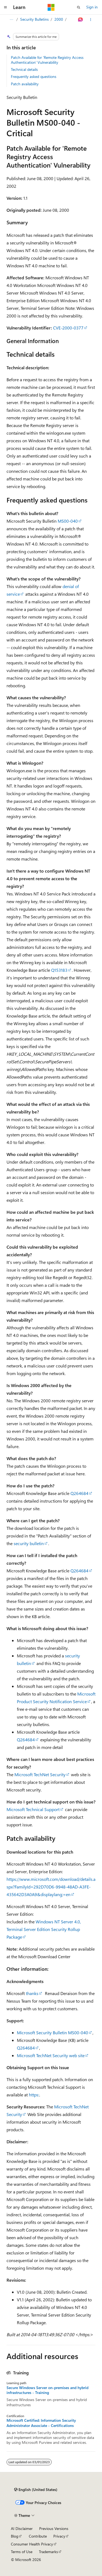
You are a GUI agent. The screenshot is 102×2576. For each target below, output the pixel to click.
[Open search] (78, 7)
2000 (58, 19)
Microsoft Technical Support (33, 1809)
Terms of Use (21, 2551)
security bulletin (29, 1543)
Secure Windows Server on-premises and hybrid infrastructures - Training (47, 2390)
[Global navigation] (5, 7)
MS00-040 (68, 521)
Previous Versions (53, 2528)
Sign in (92, 7)
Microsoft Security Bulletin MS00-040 (52, 2032)
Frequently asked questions (33, 76)
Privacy (59, 2536)
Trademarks (48, 2551)
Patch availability (25, 83)
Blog (14, 2536)
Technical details (24, 69)
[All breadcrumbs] (11, 19)
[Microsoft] (51, 7)
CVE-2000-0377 (68, 328)
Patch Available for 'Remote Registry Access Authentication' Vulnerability (47, 60)
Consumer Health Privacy (32, 2544)
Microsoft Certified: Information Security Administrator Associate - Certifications (41, 2423)
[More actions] (90, 19)
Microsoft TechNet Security (40, 1774)
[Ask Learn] (80, 19)
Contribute (38, 2536)
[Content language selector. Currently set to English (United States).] (36, 2489)
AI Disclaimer (22, 2528)
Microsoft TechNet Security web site (51, 2055)
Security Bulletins (34, 19)
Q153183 (59, 970)
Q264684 (79, 1493)
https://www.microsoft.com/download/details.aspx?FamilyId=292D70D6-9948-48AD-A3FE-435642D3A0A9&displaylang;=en (51, 1886)
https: (34, 2094)
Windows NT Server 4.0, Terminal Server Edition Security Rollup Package (44, 1929)
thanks (32, 1993)
